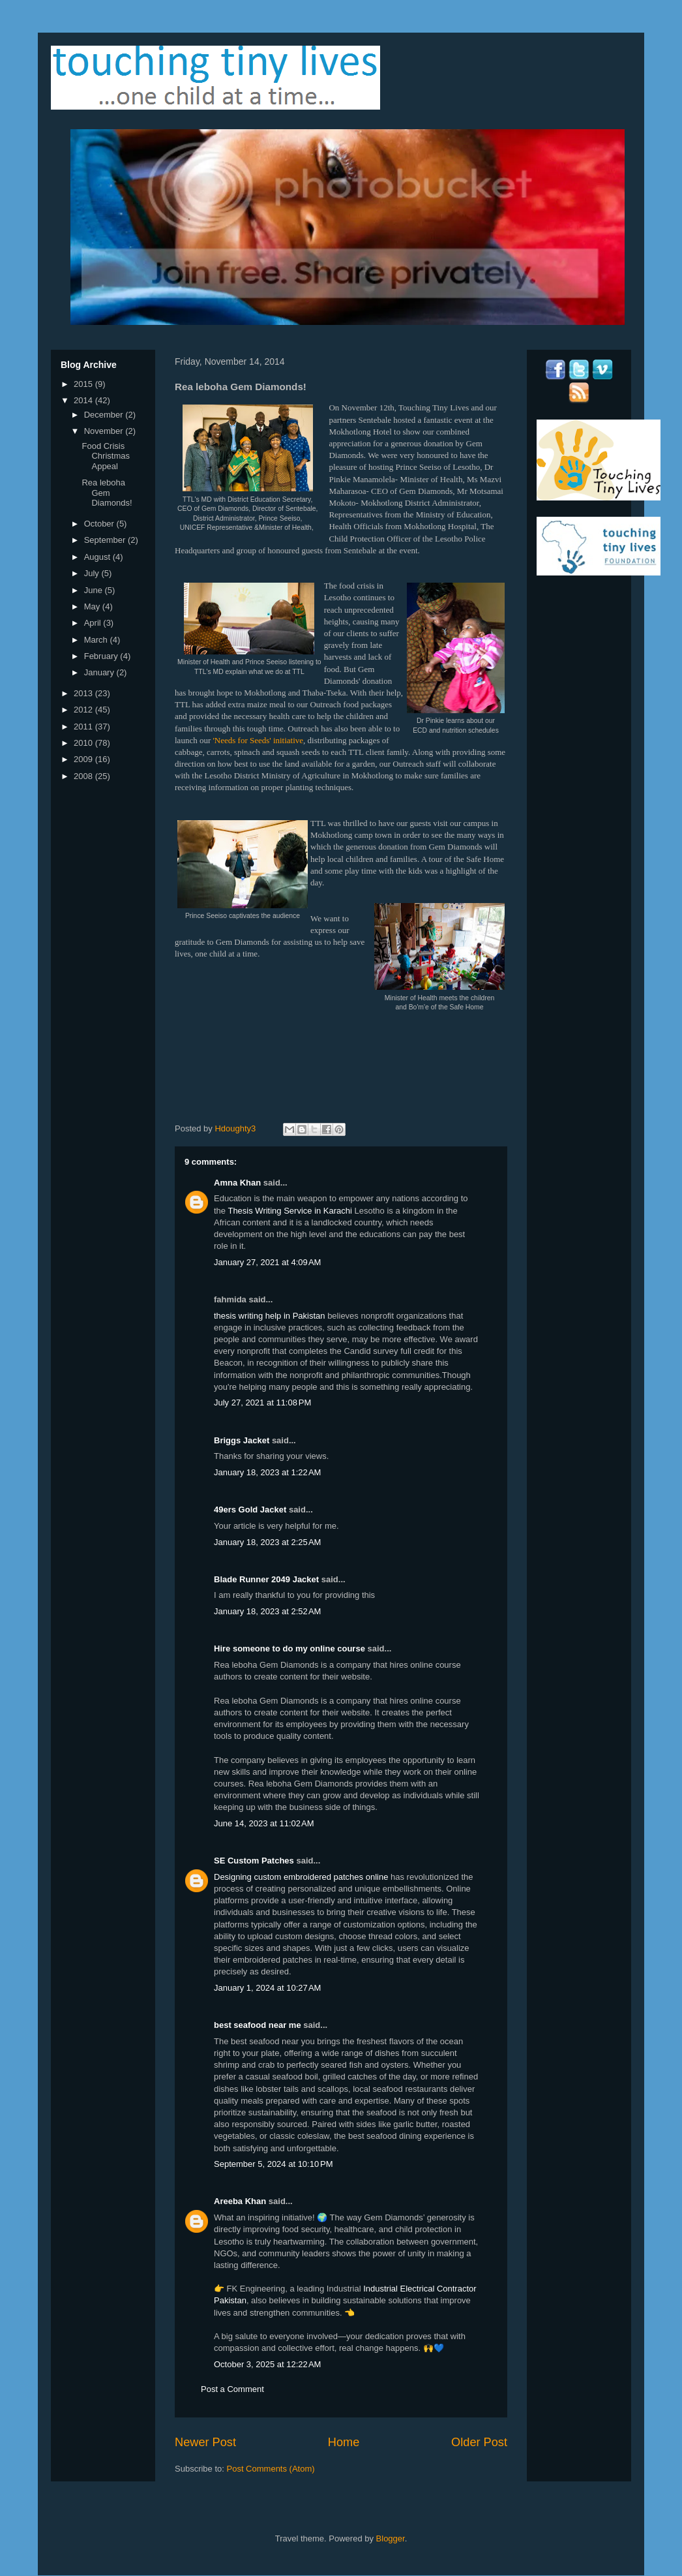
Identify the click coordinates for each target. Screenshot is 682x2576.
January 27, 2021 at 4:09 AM (267, 1262)
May (93, 606)
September (106, 540)
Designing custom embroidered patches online (301, 1877)
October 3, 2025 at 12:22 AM (267, 2364)
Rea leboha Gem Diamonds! (107, 493)
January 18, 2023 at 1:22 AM (267, 1472)
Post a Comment (232, 2389)
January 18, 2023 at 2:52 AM (267, 1611)
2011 (84, 726)
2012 (84, 709)
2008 (84, 776)
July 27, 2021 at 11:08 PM (262, 1402)
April (94, 623)
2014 (84, 400)
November (105, 431)
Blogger (390, 2538)
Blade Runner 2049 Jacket (266, 1579)
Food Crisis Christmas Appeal (106, 456)
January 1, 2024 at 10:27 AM (267, 1988)
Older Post (479, 2442)
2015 (84, 384)
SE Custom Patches (254, 1860)
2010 (84, 743)
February (102, 656)
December (105, 415)
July (93, 573)
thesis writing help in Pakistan (269, 1316)
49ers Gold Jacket (250, 1509)
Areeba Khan (240, 2201)
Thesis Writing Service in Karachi (290, 1211)
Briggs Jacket (241, 1440)
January (100, 672)
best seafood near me (257, 2025)
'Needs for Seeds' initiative (258, 740)
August (98, 557)
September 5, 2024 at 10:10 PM (273, 2164)
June (94, 590)
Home (344, 2442)
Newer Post (205, 2442)
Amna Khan (237, 1183)
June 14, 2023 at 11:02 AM (264, 1823)
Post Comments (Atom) (271, 2469)
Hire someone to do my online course (289, 1648)
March (97, 640)
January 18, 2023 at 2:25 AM (267, 1542)
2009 (84, 759)
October (100, 524)
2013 (84, 693)
